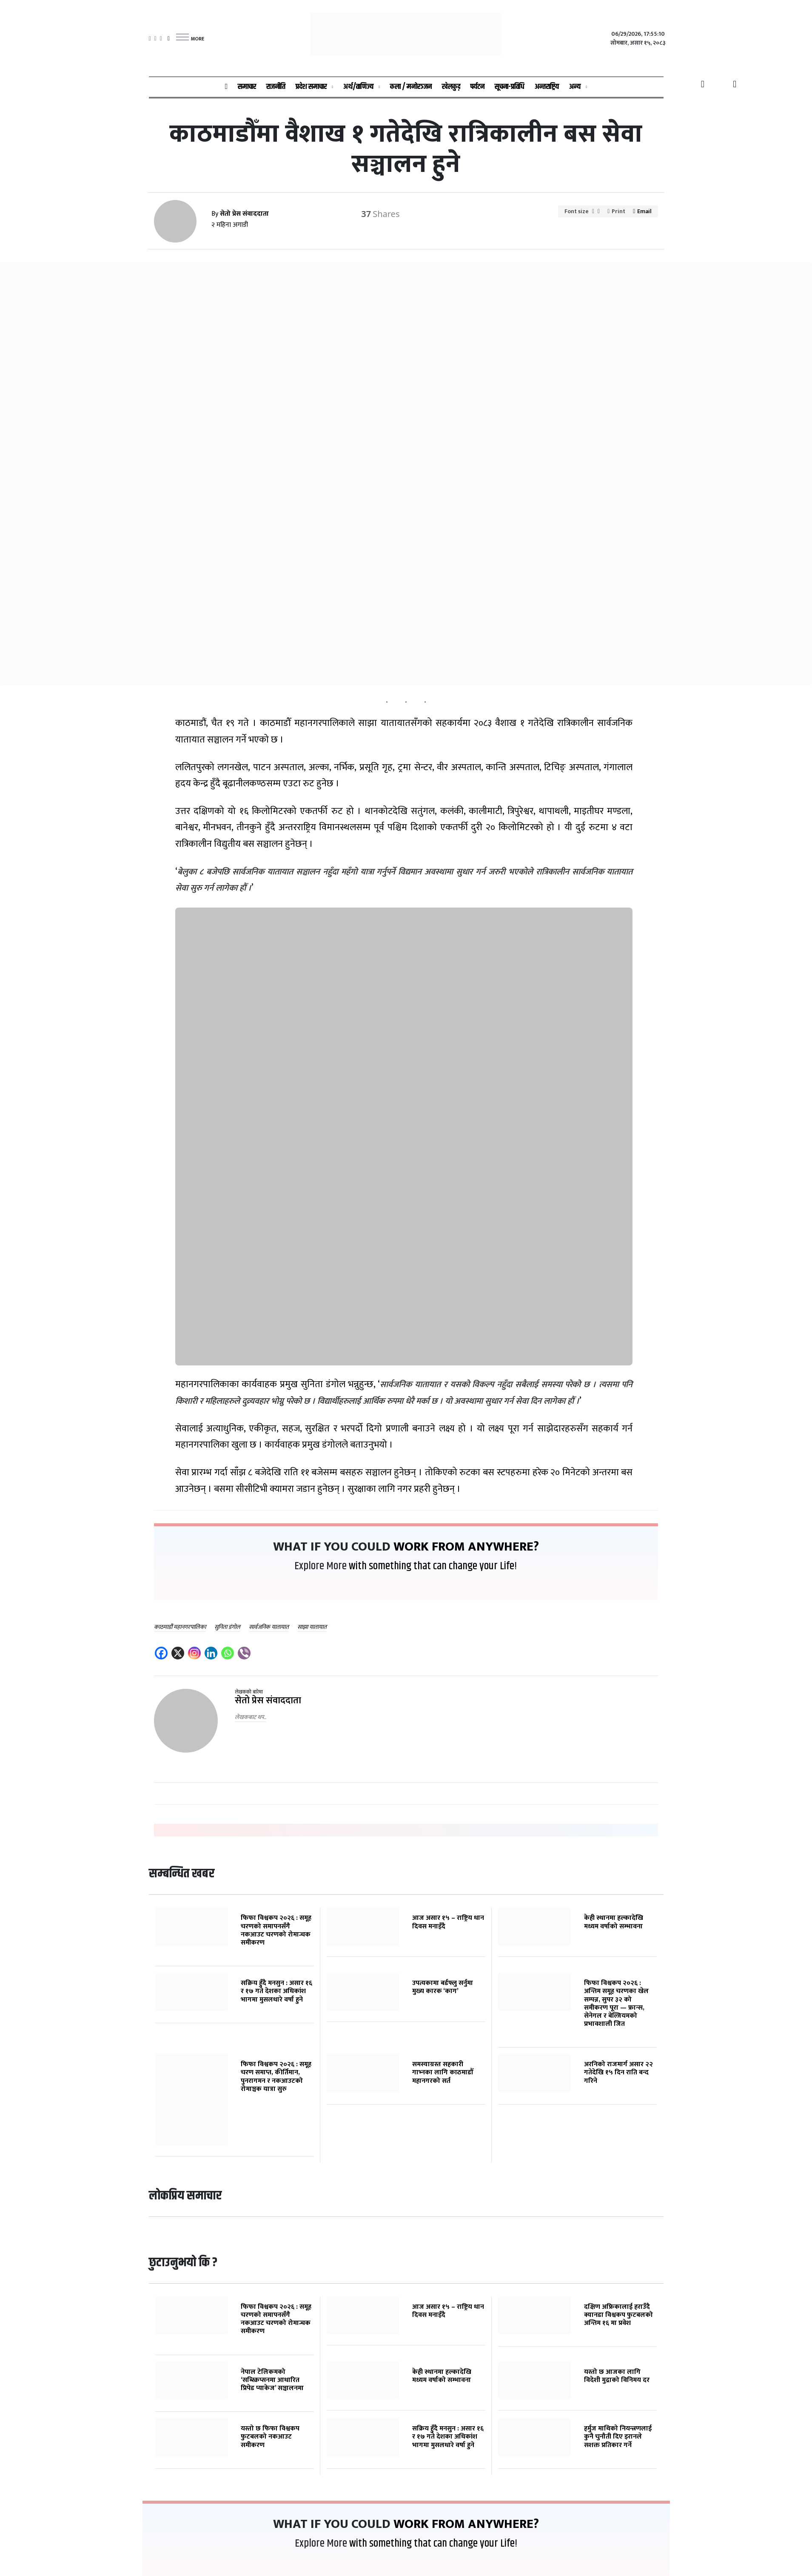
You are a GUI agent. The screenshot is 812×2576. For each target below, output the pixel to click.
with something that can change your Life (431, 1566)
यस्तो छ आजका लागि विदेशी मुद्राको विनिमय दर (617, 2376)
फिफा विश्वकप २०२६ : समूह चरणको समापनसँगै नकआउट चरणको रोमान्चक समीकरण (276, 1930)
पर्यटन (477, 87)
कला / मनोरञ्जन (411, 87)
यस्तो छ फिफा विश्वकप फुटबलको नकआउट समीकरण (270, 2436)
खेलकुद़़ (451, 87)
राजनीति (275, 87)
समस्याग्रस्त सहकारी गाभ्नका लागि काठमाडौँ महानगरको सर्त (442, 2072)
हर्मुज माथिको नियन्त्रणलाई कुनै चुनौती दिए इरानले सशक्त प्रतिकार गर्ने (618, 2436)
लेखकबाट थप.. (250, 1717)
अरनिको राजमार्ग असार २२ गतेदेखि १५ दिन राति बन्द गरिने (618, 2072)
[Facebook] (162, 1654)
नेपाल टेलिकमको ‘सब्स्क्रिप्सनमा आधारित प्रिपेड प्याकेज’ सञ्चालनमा (272, 2380)
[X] (178, 1654)
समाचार (247, 87)
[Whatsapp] (228, 1654)
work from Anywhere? (466, 1546)
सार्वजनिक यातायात (269, 1627)
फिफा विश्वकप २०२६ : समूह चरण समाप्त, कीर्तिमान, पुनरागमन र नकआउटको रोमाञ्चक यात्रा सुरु (276, 2077)
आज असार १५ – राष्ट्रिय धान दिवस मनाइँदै (448, 1922)
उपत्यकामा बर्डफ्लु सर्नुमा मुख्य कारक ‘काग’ (442, 1987)
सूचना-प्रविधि (509, 87)
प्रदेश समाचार (311, 87)
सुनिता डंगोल (227, 1627)
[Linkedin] (212, 1654)
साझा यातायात (312, 1627)
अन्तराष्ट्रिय (547, 87)
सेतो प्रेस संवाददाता (268, 1700)
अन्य (575, 87)
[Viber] (245, 1654)
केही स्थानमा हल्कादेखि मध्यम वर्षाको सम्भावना (613, 1922)
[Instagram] (195, 1654)
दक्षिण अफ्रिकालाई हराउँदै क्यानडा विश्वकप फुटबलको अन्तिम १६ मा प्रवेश (618, 2315)
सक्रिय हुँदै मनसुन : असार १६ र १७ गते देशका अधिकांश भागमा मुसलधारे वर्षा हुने (276, 1991)
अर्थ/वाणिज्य (358, 87)
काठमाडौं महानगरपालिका (180, 1627)
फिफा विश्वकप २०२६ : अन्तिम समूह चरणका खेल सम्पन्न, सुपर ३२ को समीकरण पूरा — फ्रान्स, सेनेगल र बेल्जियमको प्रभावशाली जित (616, 2003)
